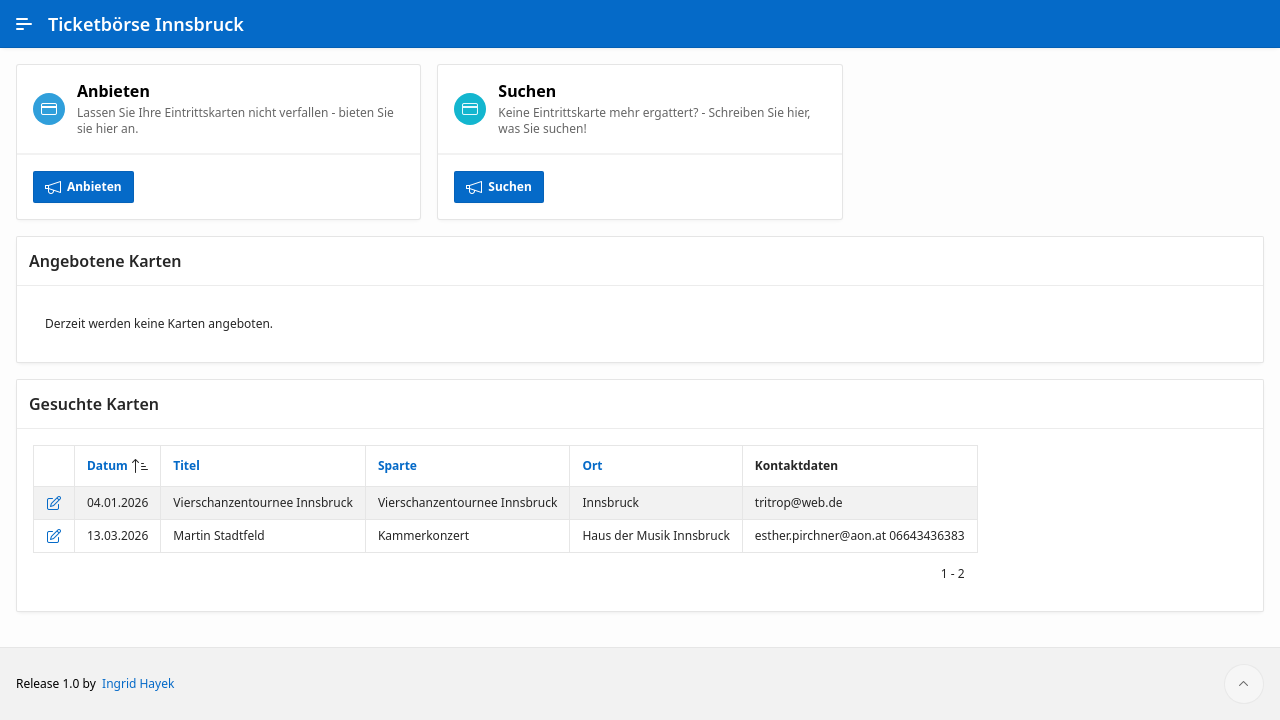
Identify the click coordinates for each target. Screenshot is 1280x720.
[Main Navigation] (24, 24)
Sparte (397, 465)
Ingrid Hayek (138, 683)
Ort (592, 465)
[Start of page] (1244, 684)
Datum (107, 465)
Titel (186, 465)
